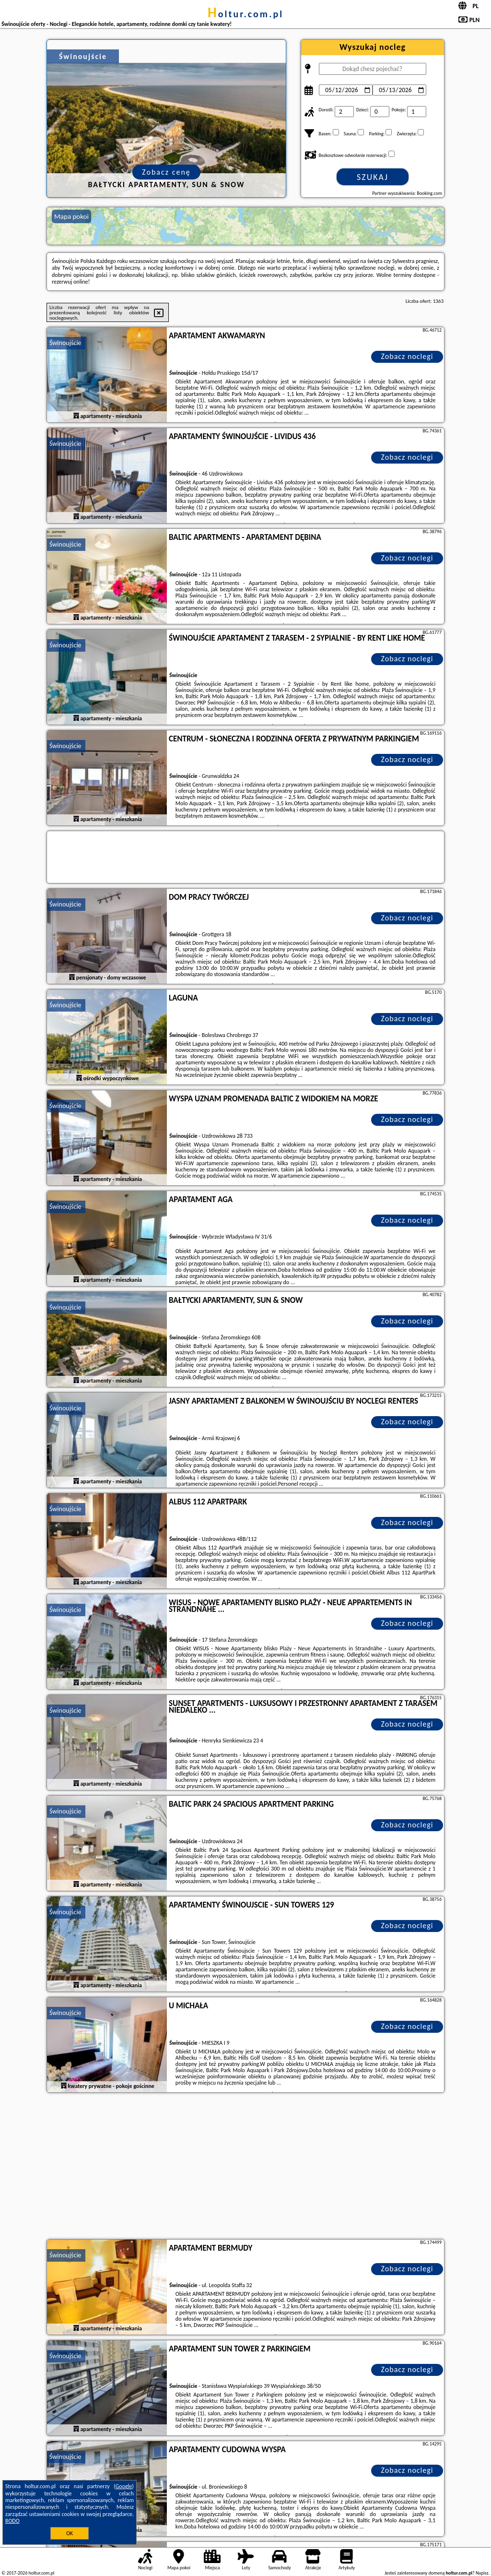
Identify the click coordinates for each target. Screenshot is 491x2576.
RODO (12, 2520)
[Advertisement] (245, 2167)
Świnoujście (65, 343)
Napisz (482, 2573)
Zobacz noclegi (407, 356)
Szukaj (372, 177)
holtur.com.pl (245, 14)
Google (124, 2486)
